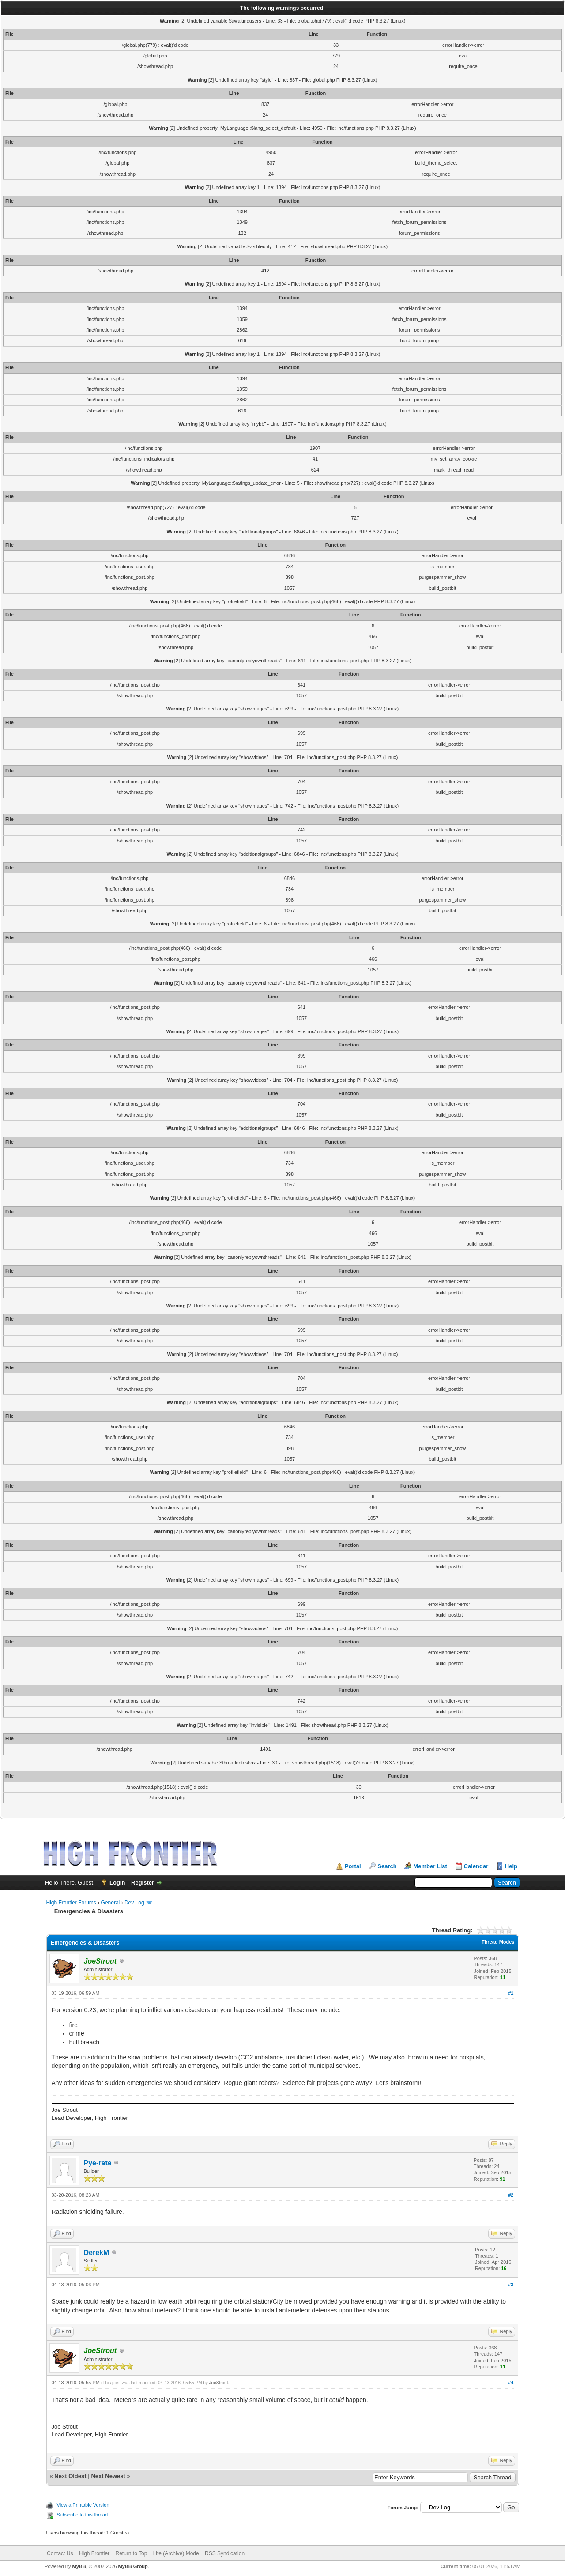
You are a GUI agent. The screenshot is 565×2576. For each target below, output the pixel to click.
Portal (353, 1866)
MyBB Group (133, 2566)
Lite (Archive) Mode (176, 2553)
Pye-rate (98, 2163)
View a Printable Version (83, 2505)
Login (117, 1882)
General (110, 1903)
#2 (510, 2195)
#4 (510, 2382)
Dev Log (134, 1903)
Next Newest (108, 2476)
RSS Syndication (225, 2553)
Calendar (476, 1866)
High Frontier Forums (71, 1903)
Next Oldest (70, 2476)
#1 (510, 1993)
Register (142, 1882)
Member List (430, 1866)
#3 (510, 2284)
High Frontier (94, 2553)
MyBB (79, 2566)
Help (511, 1866)
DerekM (96, 2252)
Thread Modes (498, 1942)
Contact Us (60, 2553)
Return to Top (131, 2553)
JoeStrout (218, 2382)
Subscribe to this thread (82, 2514)
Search (386, 1866)
